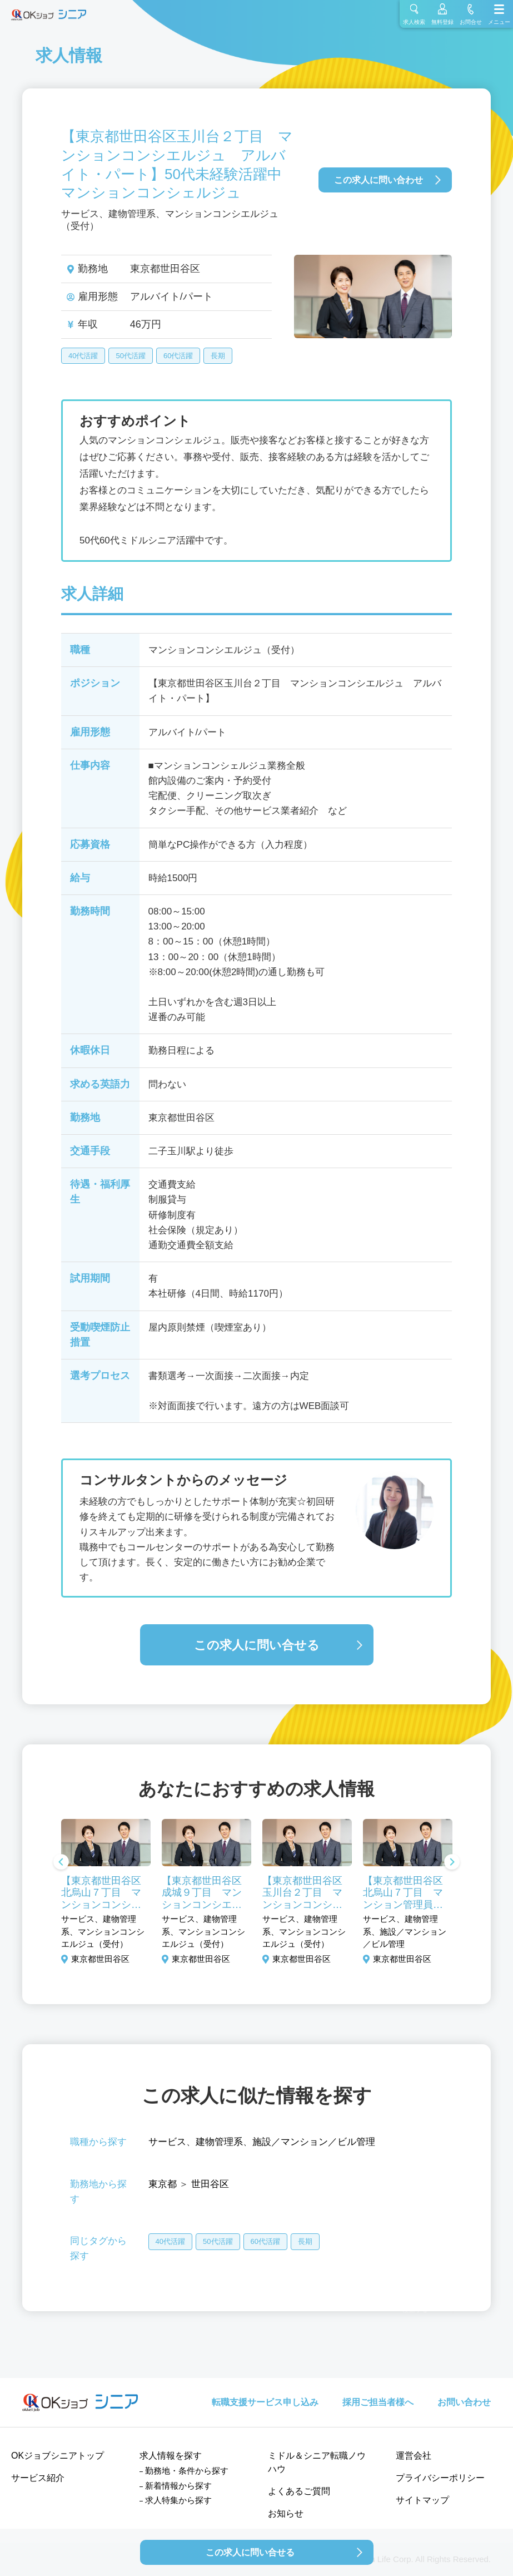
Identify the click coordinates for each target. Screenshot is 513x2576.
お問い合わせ (464, 2402)
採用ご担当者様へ (378, 2402)
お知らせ (285, 2513)
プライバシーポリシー (440, 2478)
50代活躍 (130, 356)
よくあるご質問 (299, 2491)
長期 (218, 356)
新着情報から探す (178, 2485)
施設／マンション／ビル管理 (313, 2142)
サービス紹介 (37, 2478)
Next (452, 1863)
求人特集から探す (178, 2500)
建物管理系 (219, 2142)
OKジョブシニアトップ (57, 2455)
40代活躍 (83, 356)
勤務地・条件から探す (186, 2470)
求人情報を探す (171, 2455)
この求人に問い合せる (257, 1645)
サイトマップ (422, 2500)
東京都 (162, 2184)
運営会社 (413, 2455)
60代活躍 (178, 356)
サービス (167, 2142)
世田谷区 (210, 2184)
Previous (61, 1863)
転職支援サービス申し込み (265, 2402)
